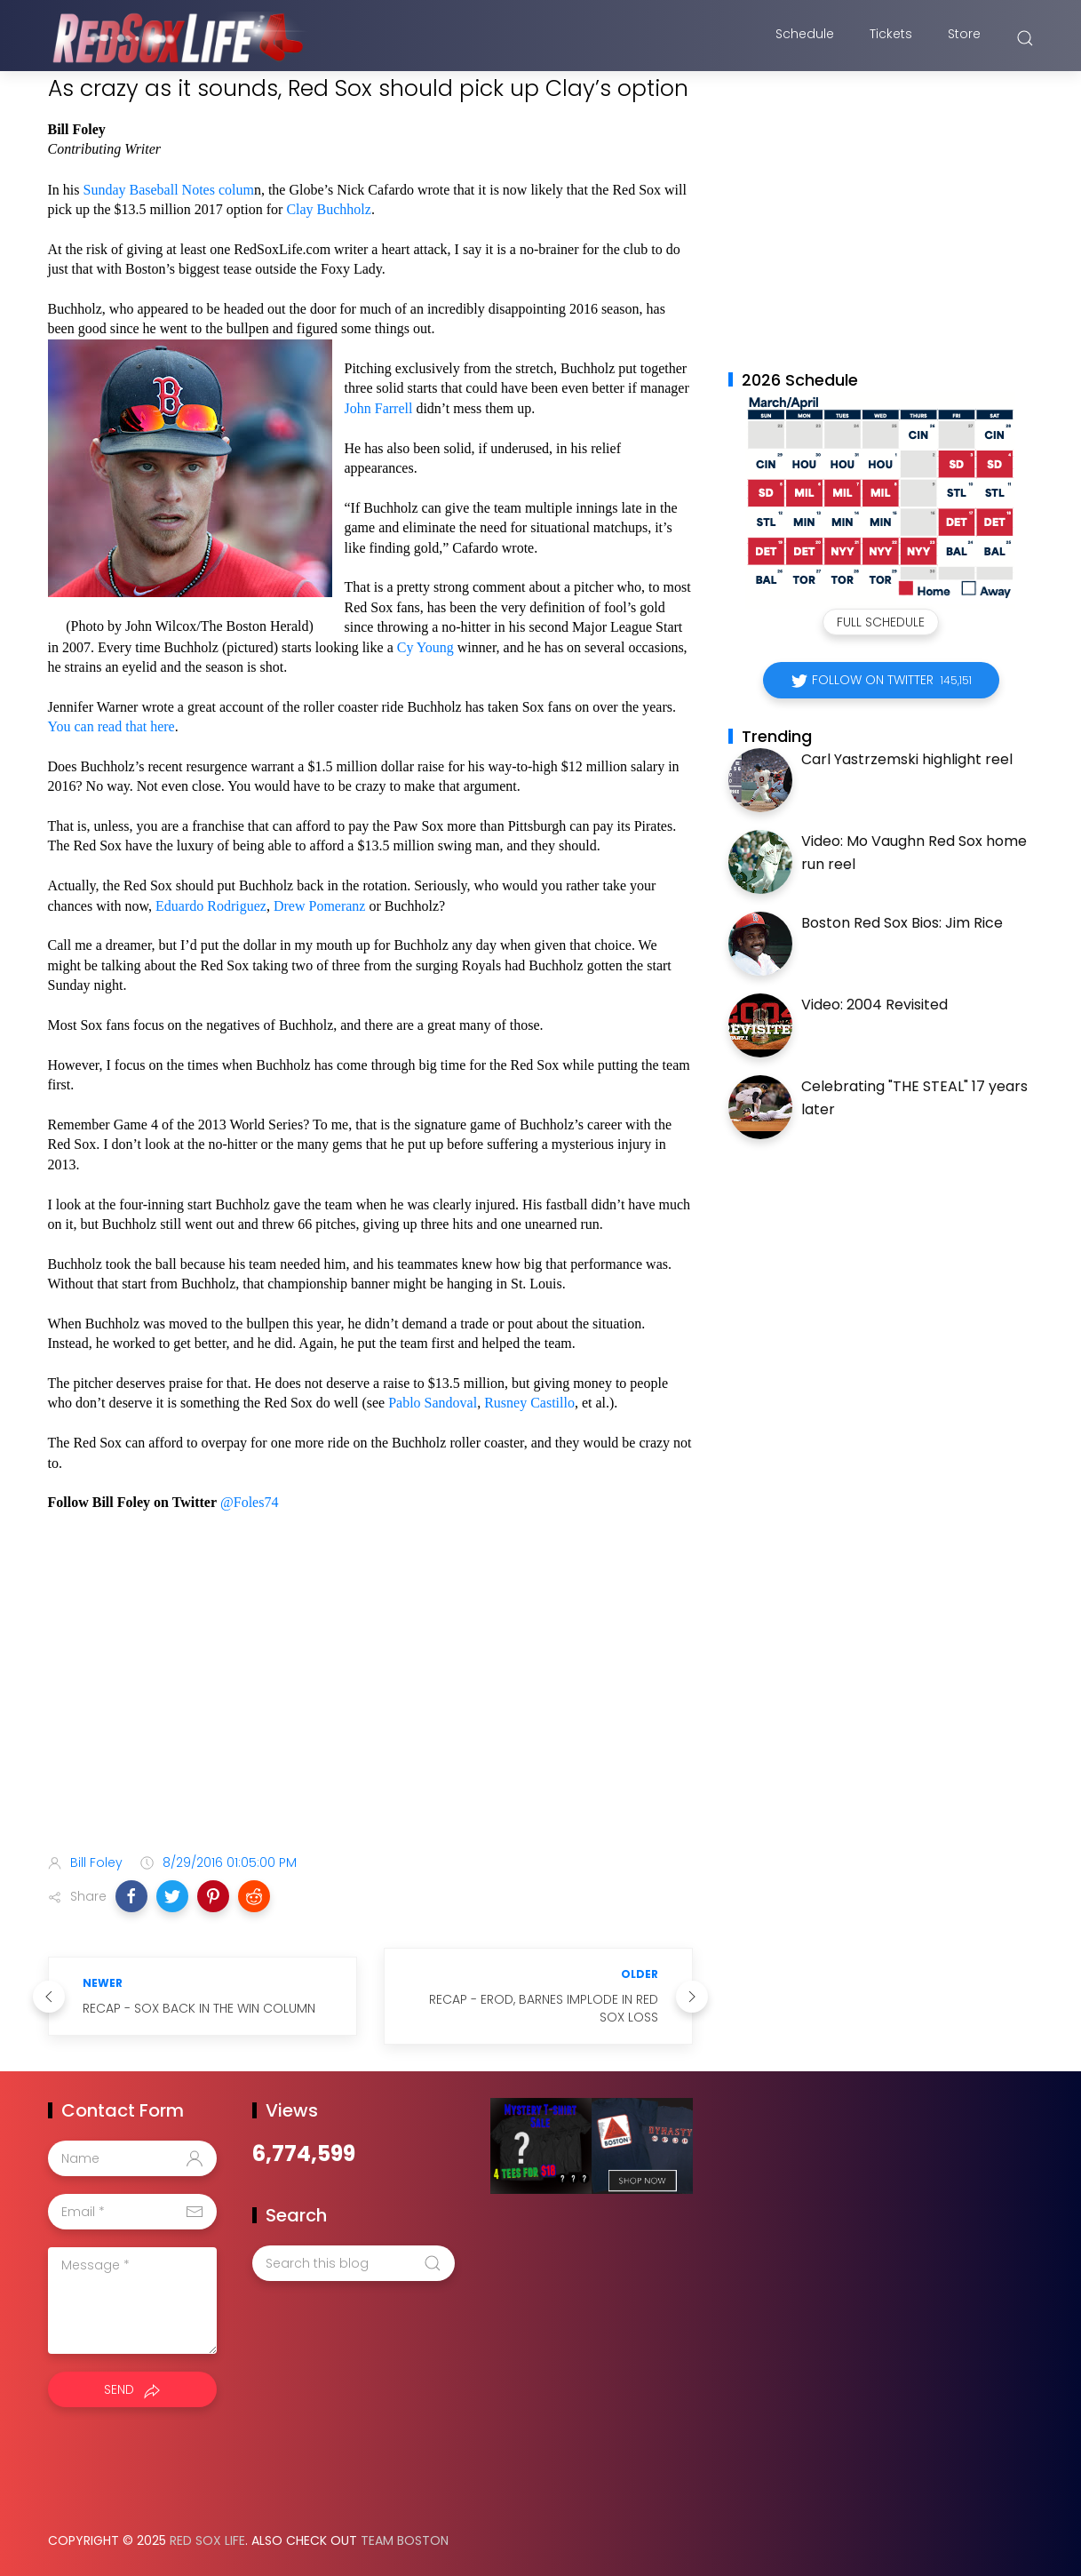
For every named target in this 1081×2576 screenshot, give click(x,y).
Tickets (891, 38)
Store (964, 38)
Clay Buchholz (328, 209)
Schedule (804, 38)
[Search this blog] (353, 2263)
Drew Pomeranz (320, 905)
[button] (131, 1896)
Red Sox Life (207, 2540)
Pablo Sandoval (432, 1402)
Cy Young (425, 647)
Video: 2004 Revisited (874, 1004)
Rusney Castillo (529, 1402)
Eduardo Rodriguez (210, 905)
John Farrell (379, 408)
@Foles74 (249, 1502)
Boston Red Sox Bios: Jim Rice (902, 923)
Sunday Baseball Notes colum (168, 189)
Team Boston (405, 2540)
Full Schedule (881, 622)
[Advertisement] (370, 1699)
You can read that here (111, 726)
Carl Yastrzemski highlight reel (907, 759)
